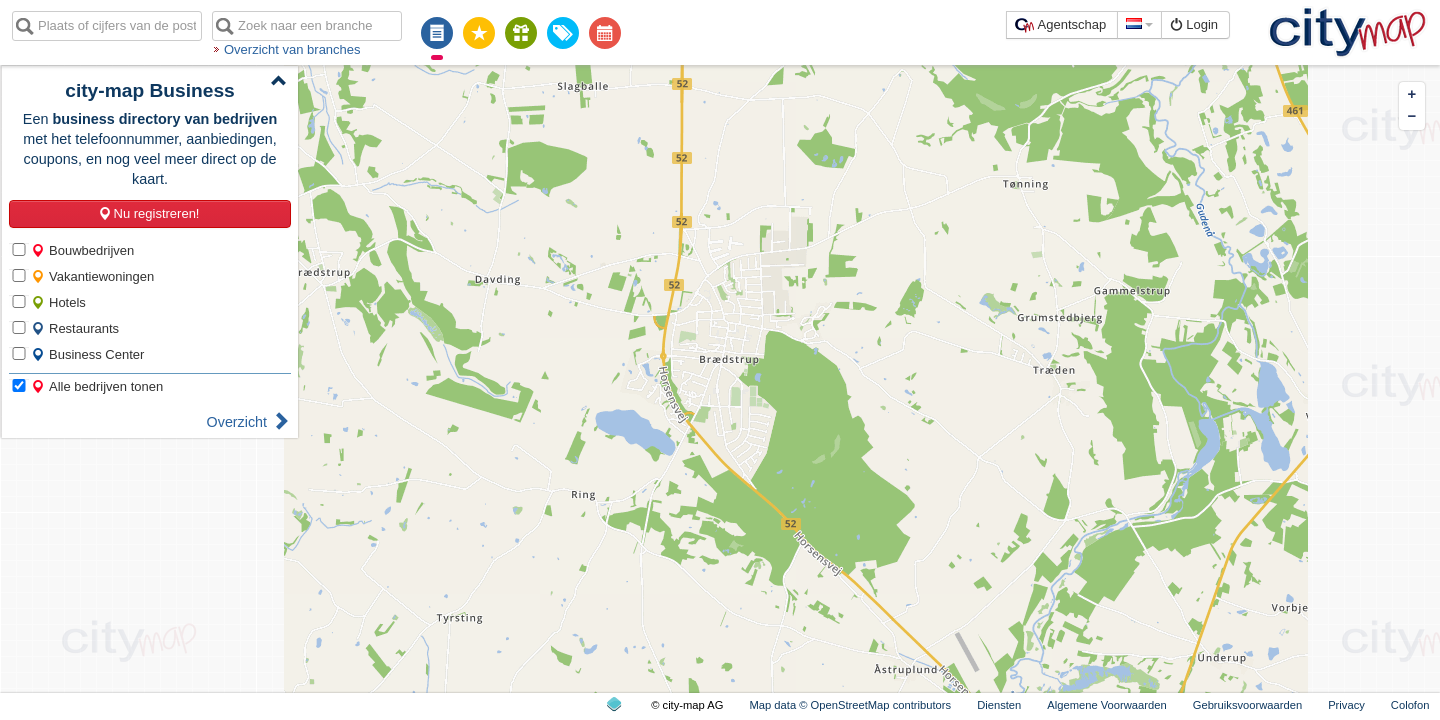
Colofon (1410, 705)
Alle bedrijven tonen (97, 386)
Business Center (87, 354)
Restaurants (75, 328)
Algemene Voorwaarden (1106, 705)
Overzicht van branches (292, 49)
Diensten (999, 705)
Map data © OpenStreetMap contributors (850, 705)
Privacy (1346, 705)
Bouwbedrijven (82, 250)
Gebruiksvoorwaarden (1247, 705)
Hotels (58, 302)
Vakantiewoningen (92, 276)
